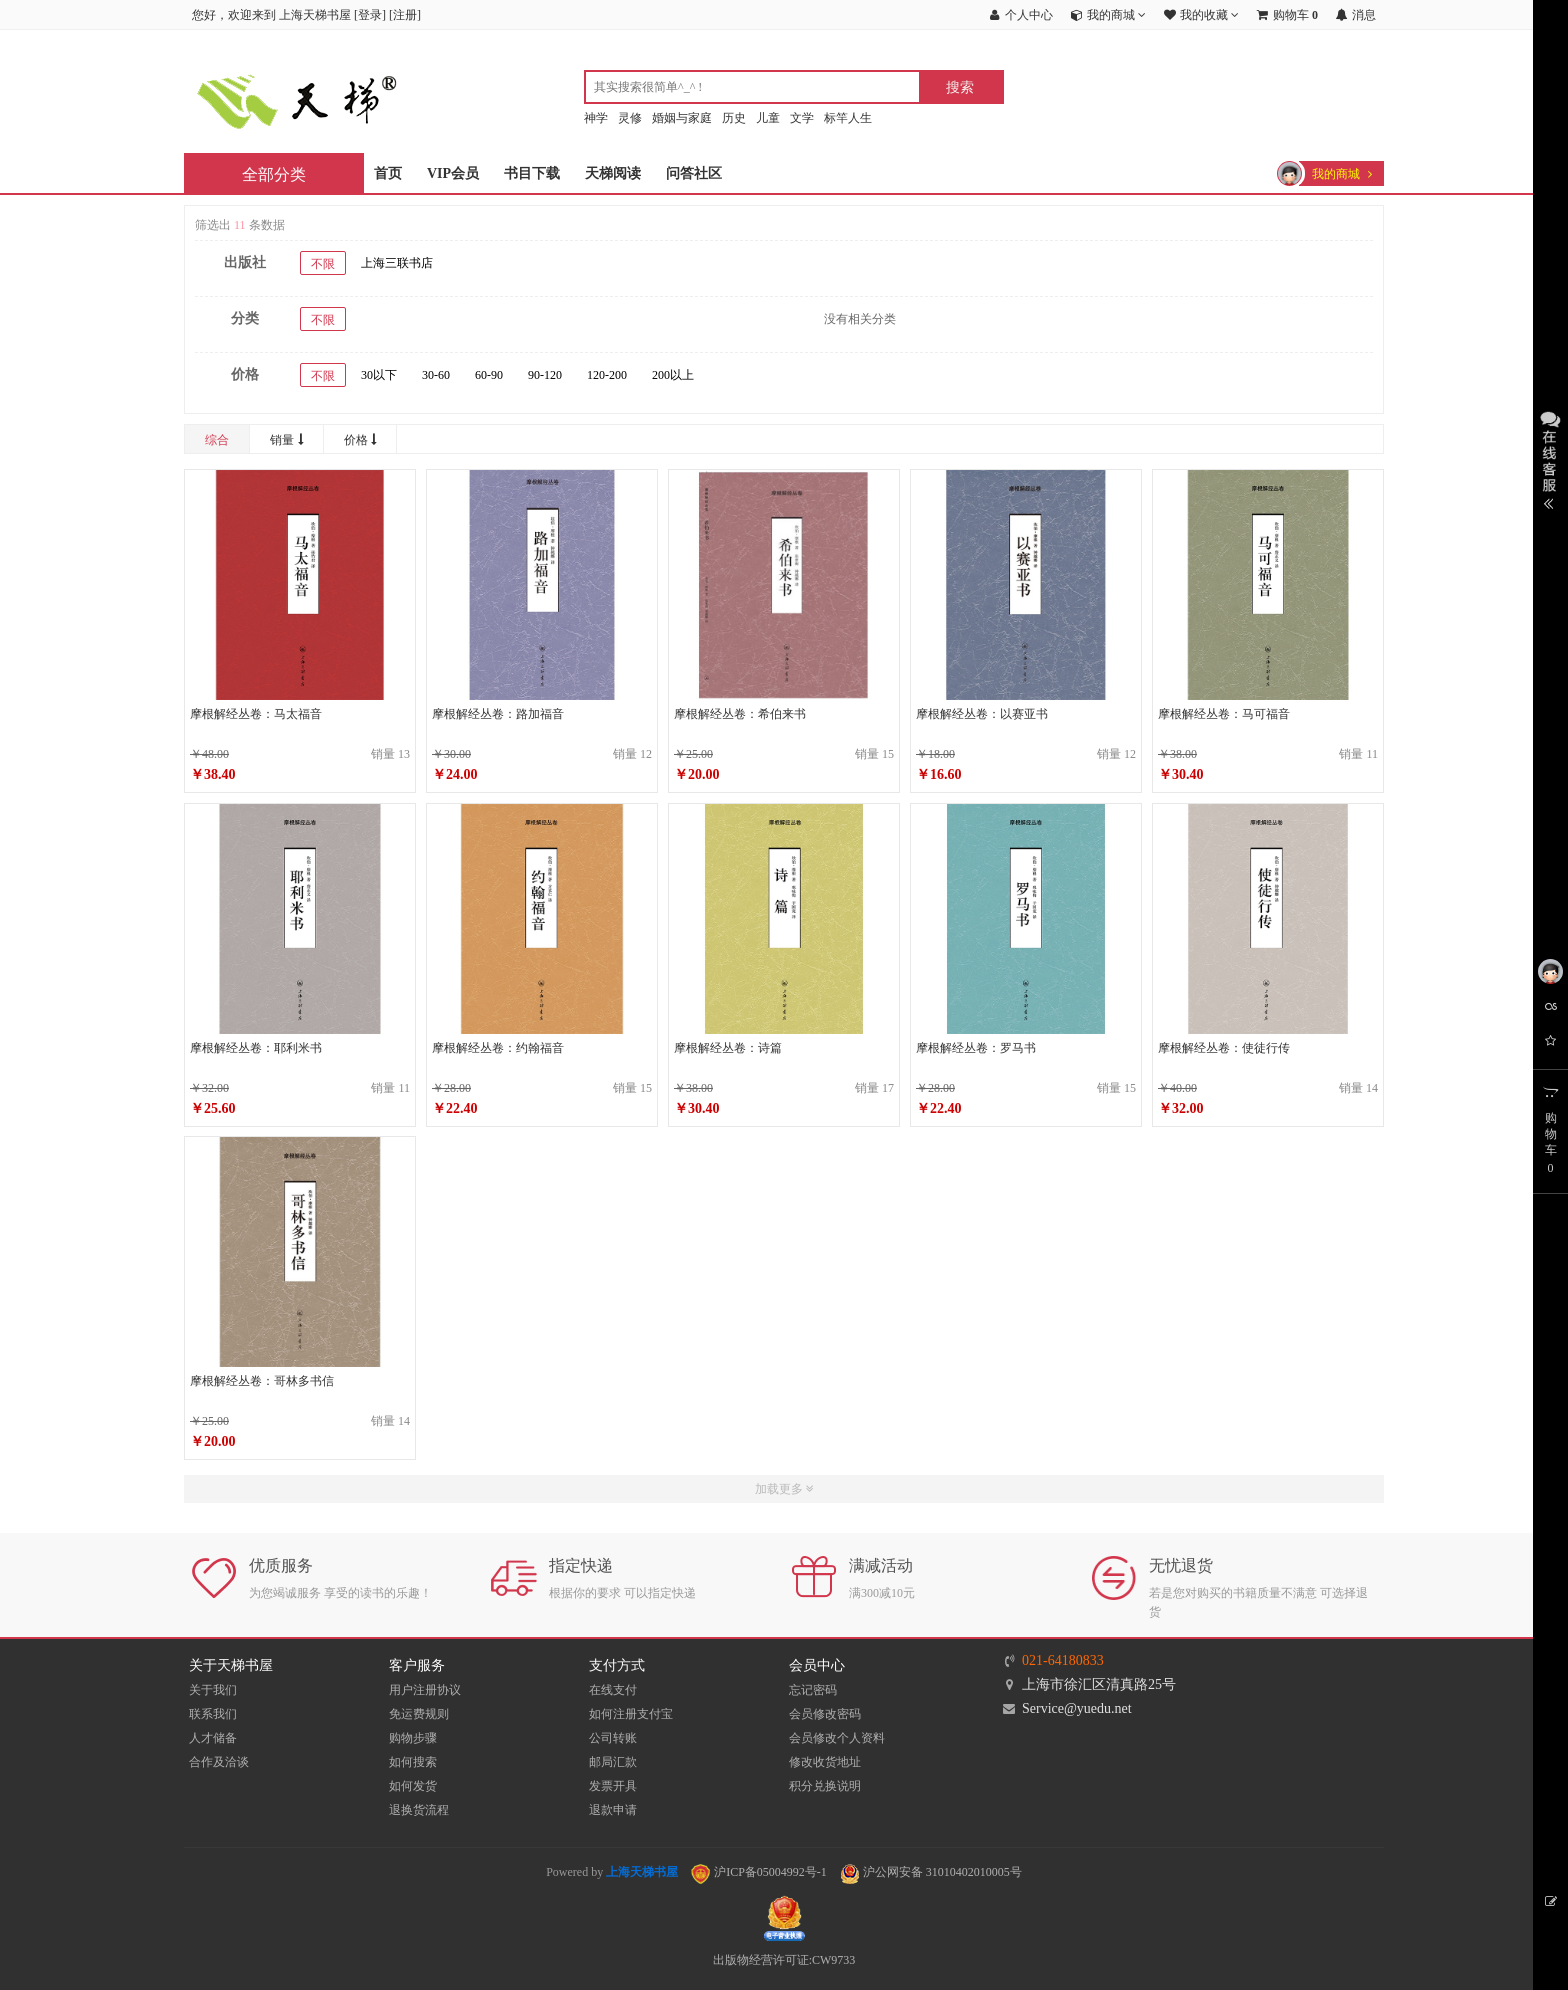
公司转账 (613, 1738)
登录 (370, 15)
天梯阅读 (613, 173)
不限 (323, 264)
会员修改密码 (825, 1714)
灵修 (630, 118)
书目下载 (532, 173)
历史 (734, 118)
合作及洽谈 (219, 1762)
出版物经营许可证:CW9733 (784, 1960)
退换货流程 (419, 1810)
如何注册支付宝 (631, 1714)
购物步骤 (413, 1738)
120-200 (607, 375)
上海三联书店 (397, 263)
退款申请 (613, 1810)
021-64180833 (1063, 1660)
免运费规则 (419, 1714)
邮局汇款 (613, 1762)
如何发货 (413, 1786)
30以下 (379, 375)
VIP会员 (453, 173)
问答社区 (694, 173)
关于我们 (213, 1690)
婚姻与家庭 (682, 118)
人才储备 (213, 1738)
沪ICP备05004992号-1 (759, 1872)
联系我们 (213, 1714)
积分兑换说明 (825, 1786)
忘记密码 (813, 1690)
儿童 (768, 118)
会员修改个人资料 (837, 1738)
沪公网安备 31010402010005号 (931, 1872)
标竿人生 (848, 118)
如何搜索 (413, 1762)
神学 (596, 118)
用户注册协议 (425, 1690)
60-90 (489, 375)
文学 (802, 118)
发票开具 (613, 1786)
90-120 (545, 375)
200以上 (673, 375)
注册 (405, 15)
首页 (388, 173)
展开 (1550, 458)
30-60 (436, 375)
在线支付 (613, 1690)
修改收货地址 (825, 1762)
